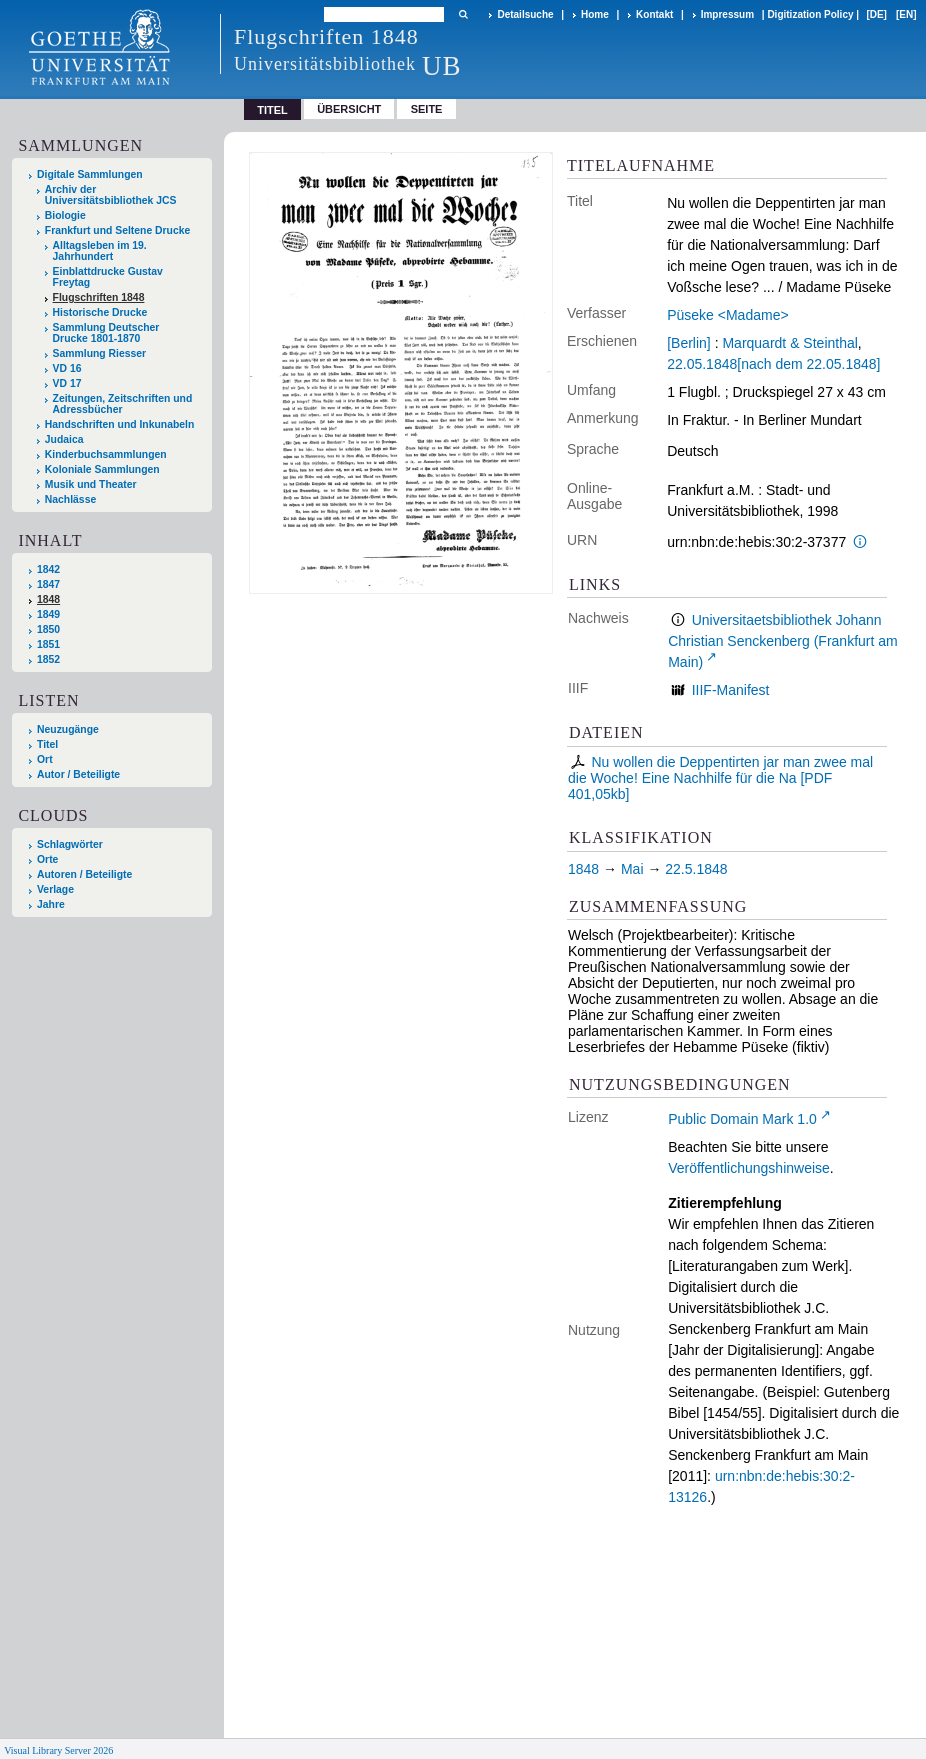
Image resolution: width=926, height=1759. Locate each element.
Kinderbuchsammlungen (106, 454)
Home (595, 14)
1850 (48, 629)
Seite (427, 109)
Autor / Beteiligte (78, 774)
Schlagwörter (70, 844)
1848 (48, 599)
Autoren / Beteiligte (84, 874)
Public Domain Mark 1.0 (742, 1119)
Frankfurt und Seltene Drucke (118, 230)
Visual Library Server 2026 (58, 1750)
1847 (48, 584)
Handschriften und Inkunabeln (120, 424)
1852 (48, 659)
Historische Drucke (100, 312)
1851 (48, 644)
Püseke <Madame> (727, 315)
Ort (45, 759)
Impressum (727, 14)
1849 (48, 614)
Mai (632, 869)
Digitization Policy (810, 14)
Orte (47, 859)
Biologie (65, 215)
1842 (48, 569)
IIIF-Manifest (731, 690)
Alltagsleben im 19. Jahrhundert (100, 251)
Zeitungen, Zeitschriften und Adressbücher (123, 404)
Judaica (64, 439)
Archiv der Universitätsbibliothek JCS (111, 195)
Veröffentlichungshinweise (749, 1168)
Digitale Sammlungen (90, 174)
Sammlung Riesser (100, 353)
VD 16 (67, 368)
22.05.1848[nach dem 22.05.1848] (773, 364)
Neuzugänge (68, 729)
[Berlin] (689, 343)
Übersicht (349, 109)
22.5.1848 (696, 869)
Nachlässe (70, 499)
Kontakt (654, 14)
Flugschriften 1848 (99, 297)
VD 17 (67, 383)
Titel (47, 744)
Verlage (55, 889)
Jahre (51, 904)
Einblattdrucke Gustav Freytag (108, 277)
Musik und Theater (91, 484)
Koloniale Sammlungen (102, 469)
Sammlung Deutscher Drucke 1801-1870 (106, 333)
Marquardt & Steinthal (789, 343)
